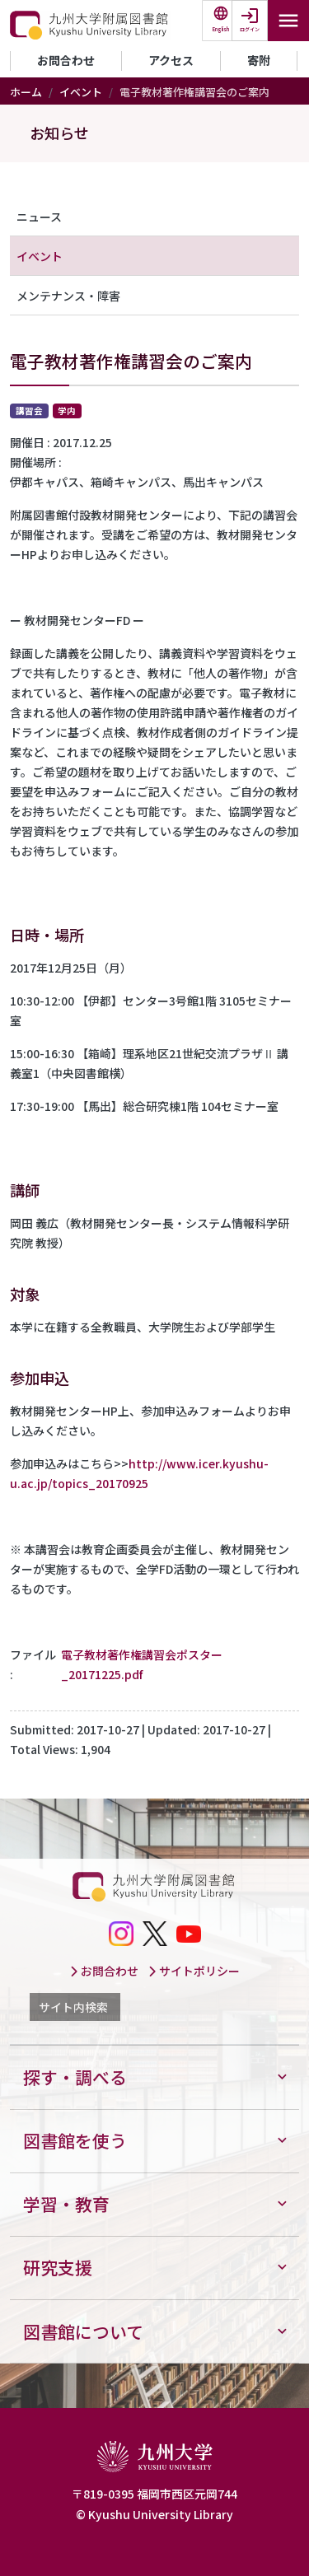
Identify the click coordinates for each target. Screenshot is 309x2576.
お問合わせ (66, 60)
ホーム (26, 92)
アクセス (171, 60)
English (221, 29)
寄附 (258, 60)
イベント (80, 92)
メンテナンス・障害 (68, 295)
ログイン (250, 29)
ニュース (39, 216)
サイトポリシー (193, 1970)
